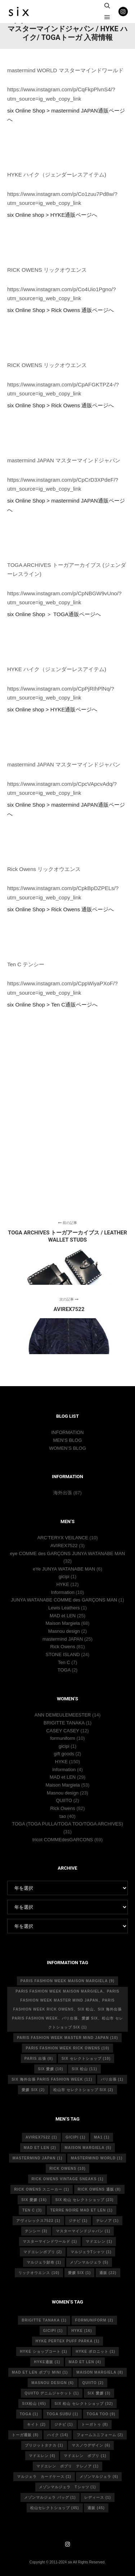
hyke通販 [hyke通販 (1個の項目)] (47, 2362)
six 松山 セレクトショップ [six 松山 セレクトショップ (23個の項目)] (84, 2200)
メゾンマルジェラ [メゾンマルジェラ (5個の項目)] (89, 2262)
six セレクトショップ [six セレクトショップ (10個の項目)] (86, 2059)
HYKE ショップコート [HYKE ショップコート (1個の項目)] (43, 2351)
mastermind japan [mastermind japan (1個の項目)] (38, 2158)
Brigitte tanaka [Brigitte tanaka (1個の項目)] (44, 2320)
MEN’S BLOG (67, 1440)
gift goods (64, 1753)
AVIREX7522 (64, 1545)
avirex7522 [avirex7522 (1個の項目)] (41, 2137)
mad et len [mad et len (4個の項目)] (85, 2362)
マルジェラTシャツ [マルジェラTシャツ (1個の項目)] (91, 2252)
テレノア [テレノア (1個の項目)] (107, 2221)
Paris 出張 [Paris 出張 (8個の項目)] (38, 2059)
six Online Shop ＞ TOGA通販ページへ (54, 614)
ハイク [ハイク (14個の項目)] (57, 2435)
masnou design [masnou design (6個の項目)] (52, 2383)
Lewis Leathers (64, 1607)
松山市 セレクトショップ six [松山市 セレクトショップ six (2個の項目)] (83, 2090)
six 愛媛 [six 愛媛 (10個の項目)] (50, 2069)
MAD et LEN (63, 1615)
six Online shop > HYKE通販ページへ (52, 215)
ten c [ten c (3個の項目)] (32, 2210)
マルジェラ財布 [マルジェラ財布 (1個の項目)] (44, 2262)
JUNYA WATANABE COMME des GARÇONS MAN (64, 1600)
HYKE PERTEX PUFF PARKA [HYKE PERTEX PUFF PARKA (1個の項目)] (68, 2341)
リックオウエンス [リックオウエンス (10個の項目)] (38, 2273)
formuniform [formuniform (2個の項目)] (94, 2320)
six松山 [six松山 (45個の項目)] (34, 2404)
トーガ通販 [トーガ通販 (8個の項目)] (25, 2435)
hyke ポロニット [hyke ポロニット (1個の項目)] (95, 2351)
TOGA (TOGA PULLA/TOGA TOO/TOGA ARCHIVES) (67, 1823)
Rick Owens (62, 1646)
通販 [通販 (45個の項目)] (96, 2508)
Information (63, 1592)
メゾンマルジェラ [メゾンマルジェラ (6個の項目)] (99, 2477)
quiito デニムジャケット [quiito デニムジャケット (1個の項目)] (51, 2393)
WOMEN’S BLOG (67, 1448)
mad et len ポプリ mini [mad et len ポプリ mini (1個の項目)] (40, 2372)
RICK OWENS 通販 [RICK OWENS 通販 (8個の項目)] (99, 2189)
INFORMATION (67, 1432)
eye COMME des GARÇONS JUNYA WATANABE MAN (67, 1553)
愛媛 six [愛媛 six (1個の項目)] (79, 2273)
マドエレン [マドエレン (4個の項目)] (42, 2456)
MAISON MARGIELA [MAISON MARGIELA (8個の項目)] (99, 2372)
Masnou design (64, 1631)
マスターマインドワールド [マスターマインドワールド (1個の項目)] (50, 2241)
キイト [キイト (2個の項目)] (36, 2424)
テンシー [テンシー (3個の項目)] (36, 2231)
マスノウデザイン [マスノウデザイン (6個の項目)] (91, 2445)
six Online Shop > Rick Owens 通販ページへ (60, 310)
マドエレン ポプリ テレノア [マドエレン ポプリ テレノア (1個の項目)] (67, 2466)
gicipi (64, 1576)
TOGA (64, 1670)
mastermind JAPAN (62, 1639)
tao (62, 1816)
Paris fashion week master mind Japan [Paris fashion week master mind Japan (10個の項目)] (67, 2038)
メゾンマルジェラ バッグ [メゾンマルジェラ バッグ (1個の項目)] (50, 2497)
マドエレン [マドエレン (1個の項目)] (99, 2241)
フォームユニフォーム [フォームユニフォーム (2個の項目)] (100, 2435)
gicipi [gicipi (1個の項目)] (75, 2137)
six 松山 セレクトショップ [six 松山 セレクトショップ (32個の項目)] (84, 2404)
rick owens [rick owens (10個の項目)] (67, 2169)
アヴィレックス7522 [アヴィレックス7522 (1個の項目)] (38, 2221)
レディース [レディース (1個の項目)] (97, 2497)
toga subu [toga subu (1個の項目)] (62, 2414)
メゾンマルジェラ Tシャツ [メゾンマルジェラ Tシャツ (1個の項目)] (67, 2487)
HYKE (62, 1584)
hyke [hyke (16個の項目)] (81, 2331)
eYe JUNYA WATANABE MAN (64, 1569)
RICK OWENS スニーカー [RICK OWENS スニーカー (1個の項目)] (41, 2189)
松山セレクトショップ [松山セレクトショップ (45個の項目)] (54, 2508)
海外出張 (62, 1492)
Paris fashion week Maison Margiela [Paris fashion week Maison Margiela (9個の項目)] (67, 1981)
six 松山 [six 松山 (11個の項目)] (84, 2069)
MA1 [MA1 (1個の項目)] (101, 2137)
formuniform (62, 1738)
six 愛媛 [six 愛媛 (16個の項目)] (33, 2200)
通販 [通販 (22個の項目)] (108, 2273)
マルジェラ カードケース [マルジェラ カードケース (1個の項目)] (44, 2477)
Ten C (64, 1662)
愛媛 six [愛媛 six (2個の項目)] (33, 2090)
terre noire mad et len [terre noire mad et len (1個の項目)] (81, 2210)
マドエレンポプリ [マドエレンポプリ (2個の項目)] (42, 2252)
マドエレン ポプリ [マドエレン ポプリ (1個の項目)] (85, 2456)
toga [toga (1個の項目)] (29, 2414)
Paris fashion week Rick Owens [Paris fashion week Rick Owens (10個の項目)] (67, 2048)
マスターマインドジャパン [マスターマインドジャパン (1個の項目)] (83, 2231)
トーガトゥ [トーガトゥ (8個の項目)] (94, 2424)
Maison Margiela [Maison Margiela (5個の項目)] (87, 2148)
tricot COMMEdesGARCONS (62, 1839)
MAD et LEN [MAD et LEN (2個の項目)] (40, 2148)
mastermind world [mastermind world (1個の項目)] (96, 2158)
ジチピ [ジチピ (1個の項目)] (78, 2221)
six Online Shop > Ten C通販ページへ (52, 1004)
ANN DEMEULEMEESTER (63, 1715)
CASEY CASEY (62, 1730)
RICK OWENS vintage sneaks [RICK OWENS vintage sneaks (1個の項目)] (68, 2179)
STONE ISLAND (63, 1654)
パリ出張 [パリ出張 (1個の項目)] (112, 2079)
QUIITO (64, 1800)
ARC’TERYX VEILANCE (62, 1537)
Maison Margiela (62, 1623)
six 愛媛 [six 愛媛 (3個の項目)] (99, 2393)
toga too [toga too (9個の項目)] (101, 2414)
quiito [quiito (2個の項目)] (92, 2383)
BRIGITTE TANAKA (64, 1722)
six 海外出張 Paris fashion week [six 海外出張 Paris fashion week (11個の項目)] (52, 2079)
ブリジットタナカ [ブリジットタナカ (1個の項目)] (44, 2445)
